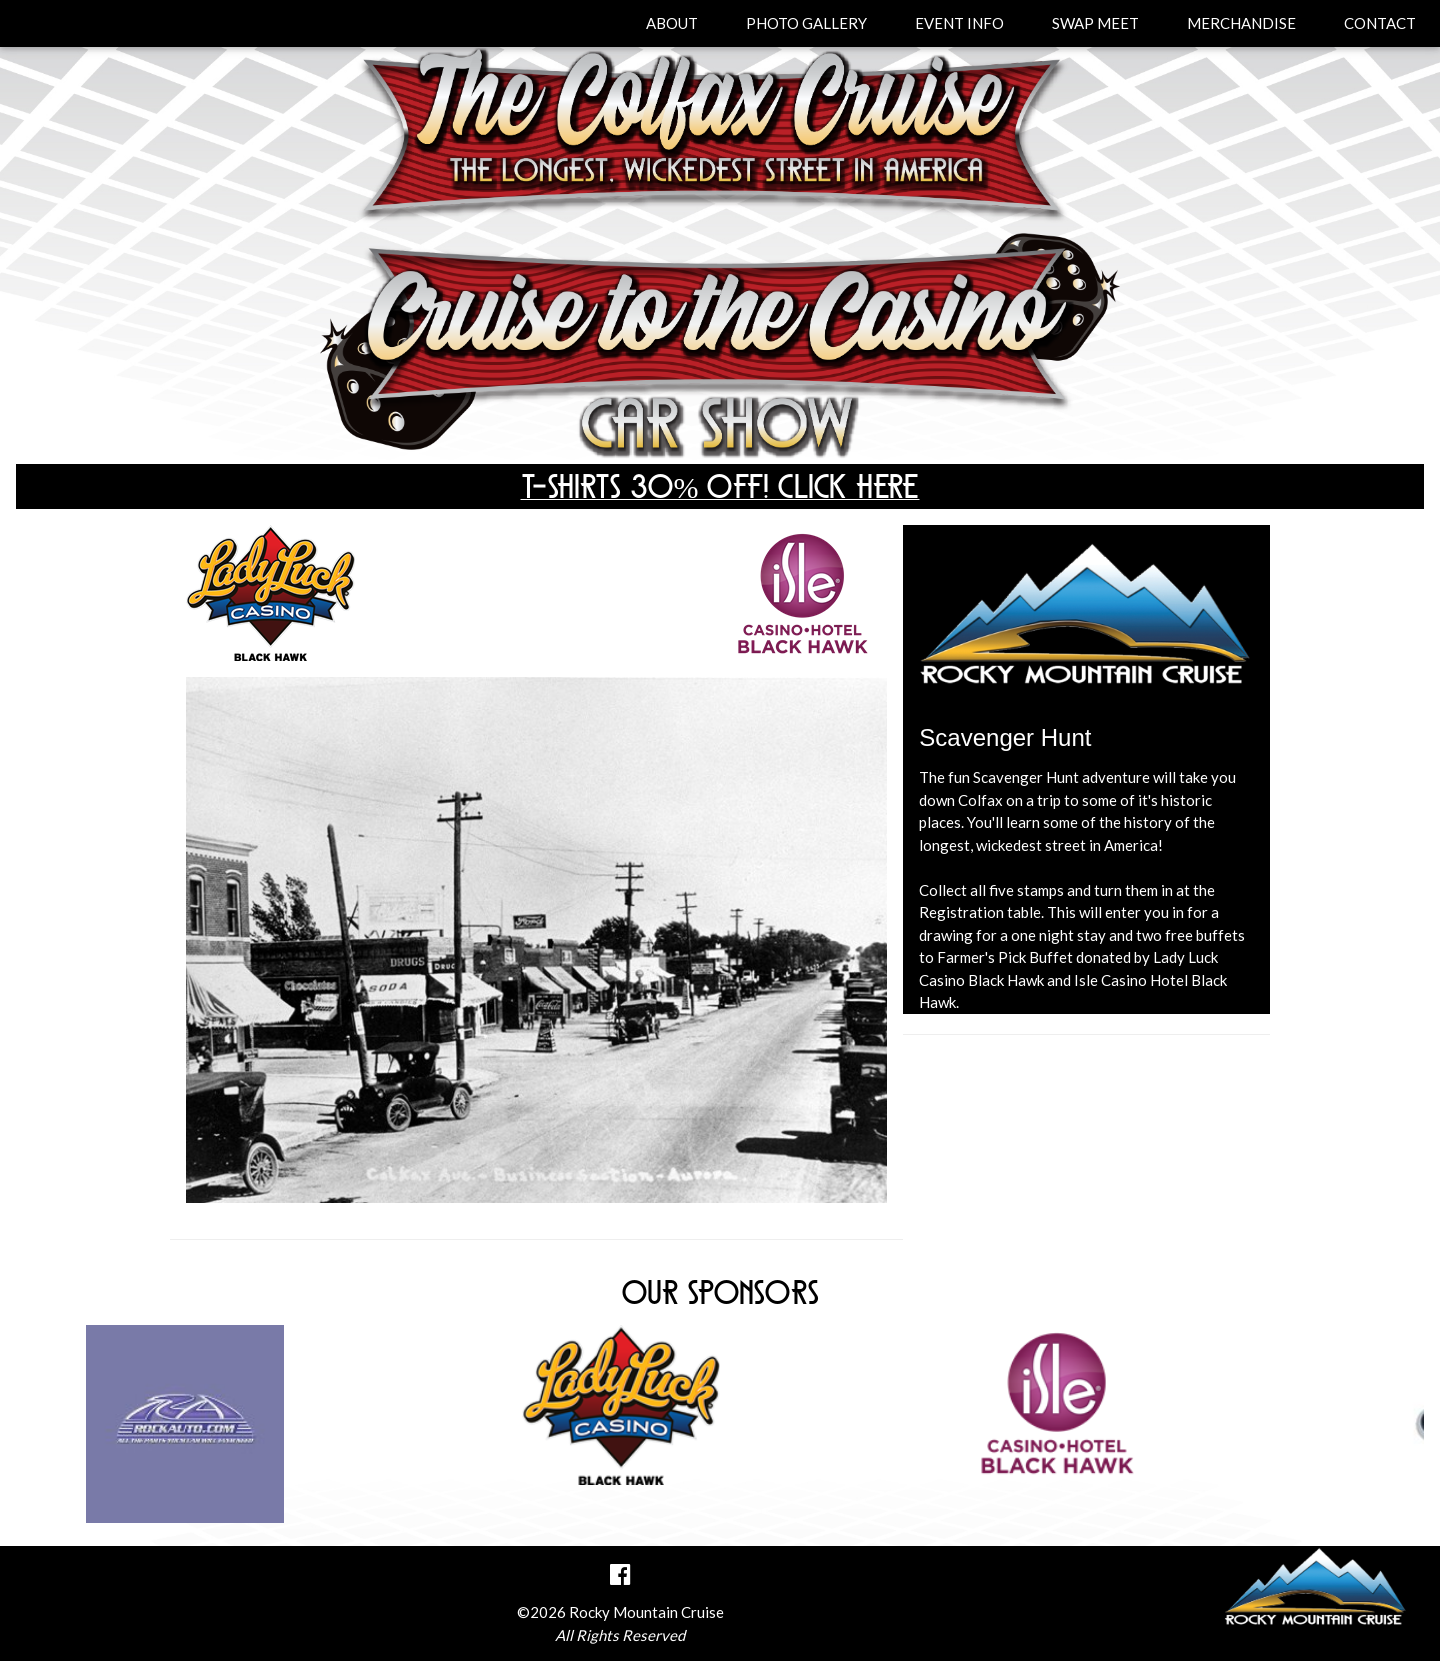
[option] (720, 1404)
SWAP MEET (1095, 23)
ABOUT (672, 23)
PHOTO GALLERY (806, 23)
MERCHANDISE (1241, 23)
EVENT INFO (959, 23)
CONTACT (1380, 23)
